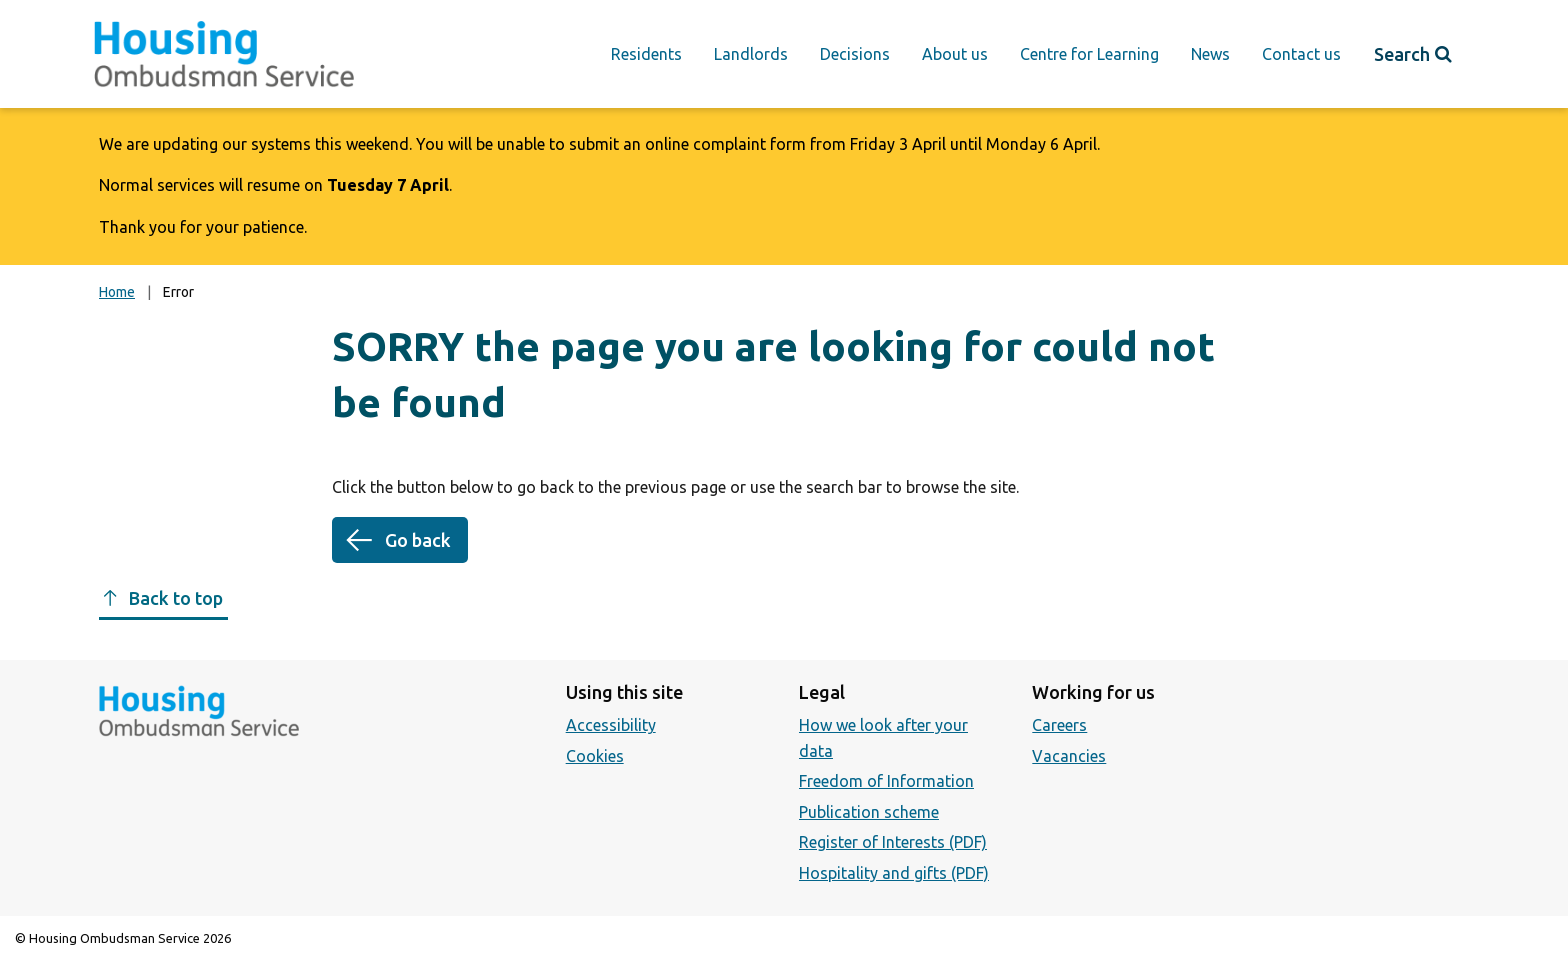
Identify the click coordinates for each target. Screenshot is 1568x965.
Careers (1059, 725)
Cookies (595, 756)
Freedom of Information (886, 781)
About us (955, 54)
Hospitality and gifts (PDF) (894, 873)
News (1210, 54)
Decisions (855, 54)
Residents (646, 54)
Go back (418, 540)
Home (117, 292)
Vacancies (1069, 756)
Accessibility (611, 725)
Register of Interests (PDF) (893, 842)
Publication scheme (869, 812)
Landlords (751, 54)
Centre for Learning (1089, 54)
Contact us (1301, 54)
